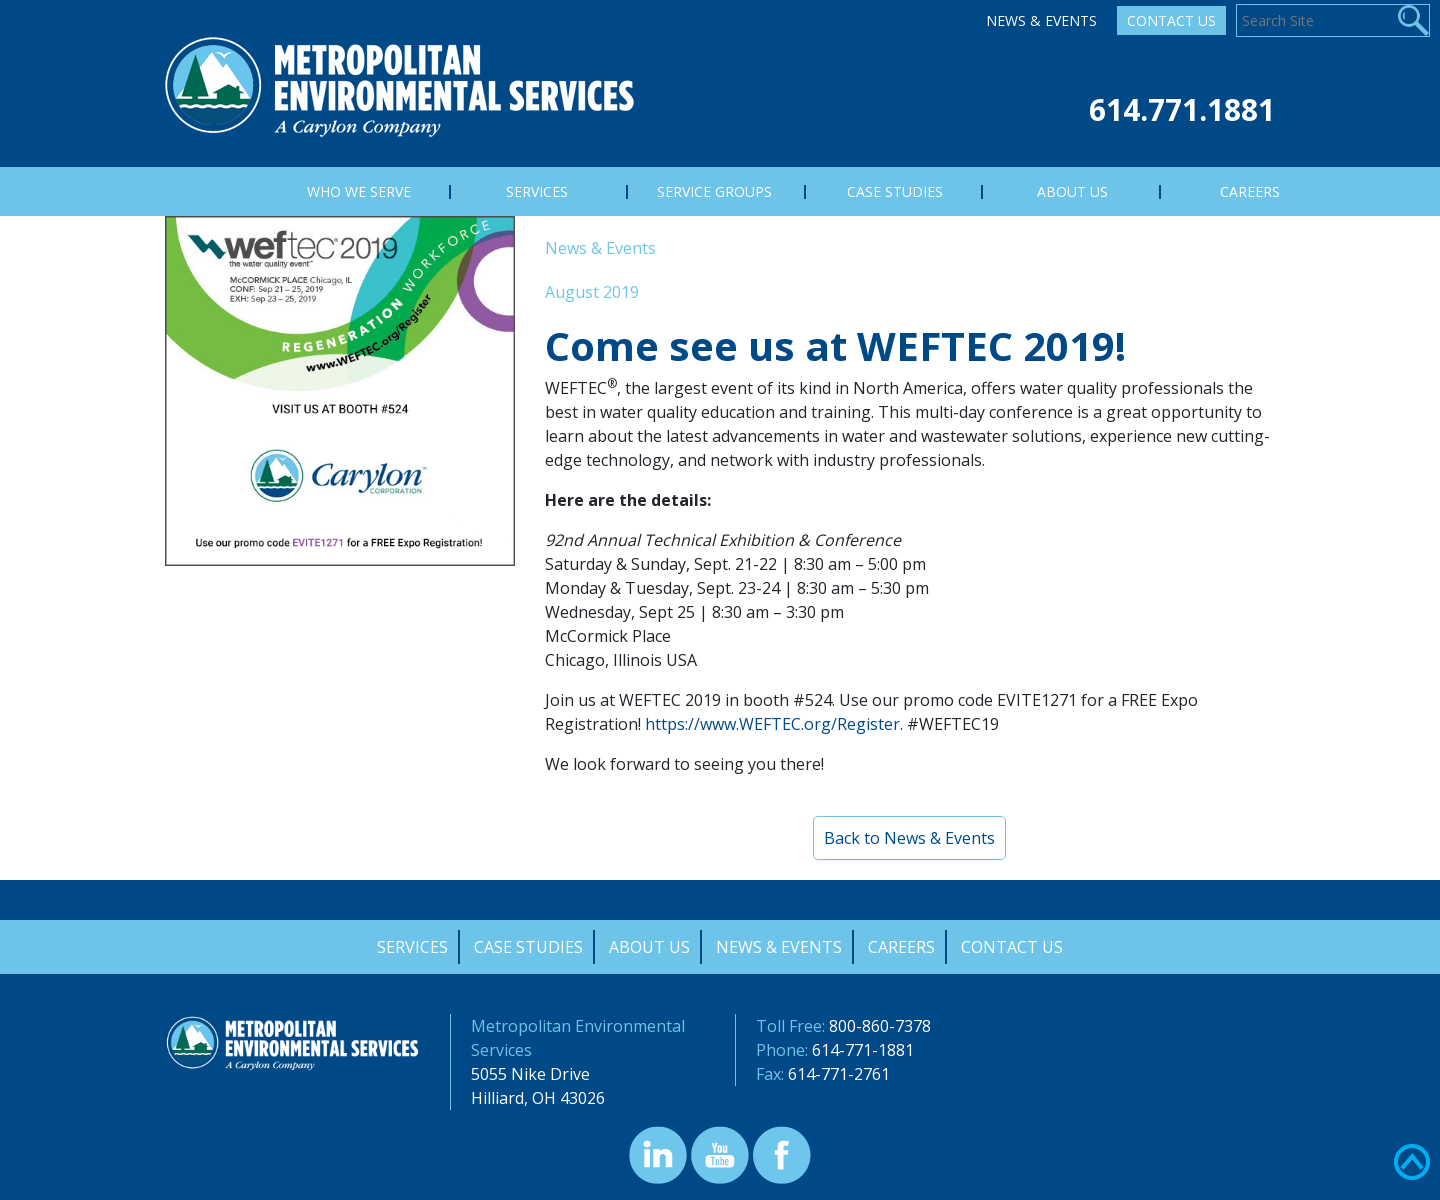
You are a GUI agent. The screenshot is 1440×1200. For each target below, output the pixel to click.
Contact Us (1171, 20)
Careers (901, 947)
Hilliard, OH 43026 (538, 1098)
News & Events (1041, 20)
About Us (649, 947)
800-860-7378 (880, 1026)
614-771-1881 (863, 1050)
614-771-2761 (839, 1074)
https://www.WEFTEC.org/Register (772, 724)
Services (412, 947)
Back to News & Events (909, 838)
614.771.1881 (1182, 109)
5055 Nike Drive (530, 1074)
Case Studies (528, 947)
